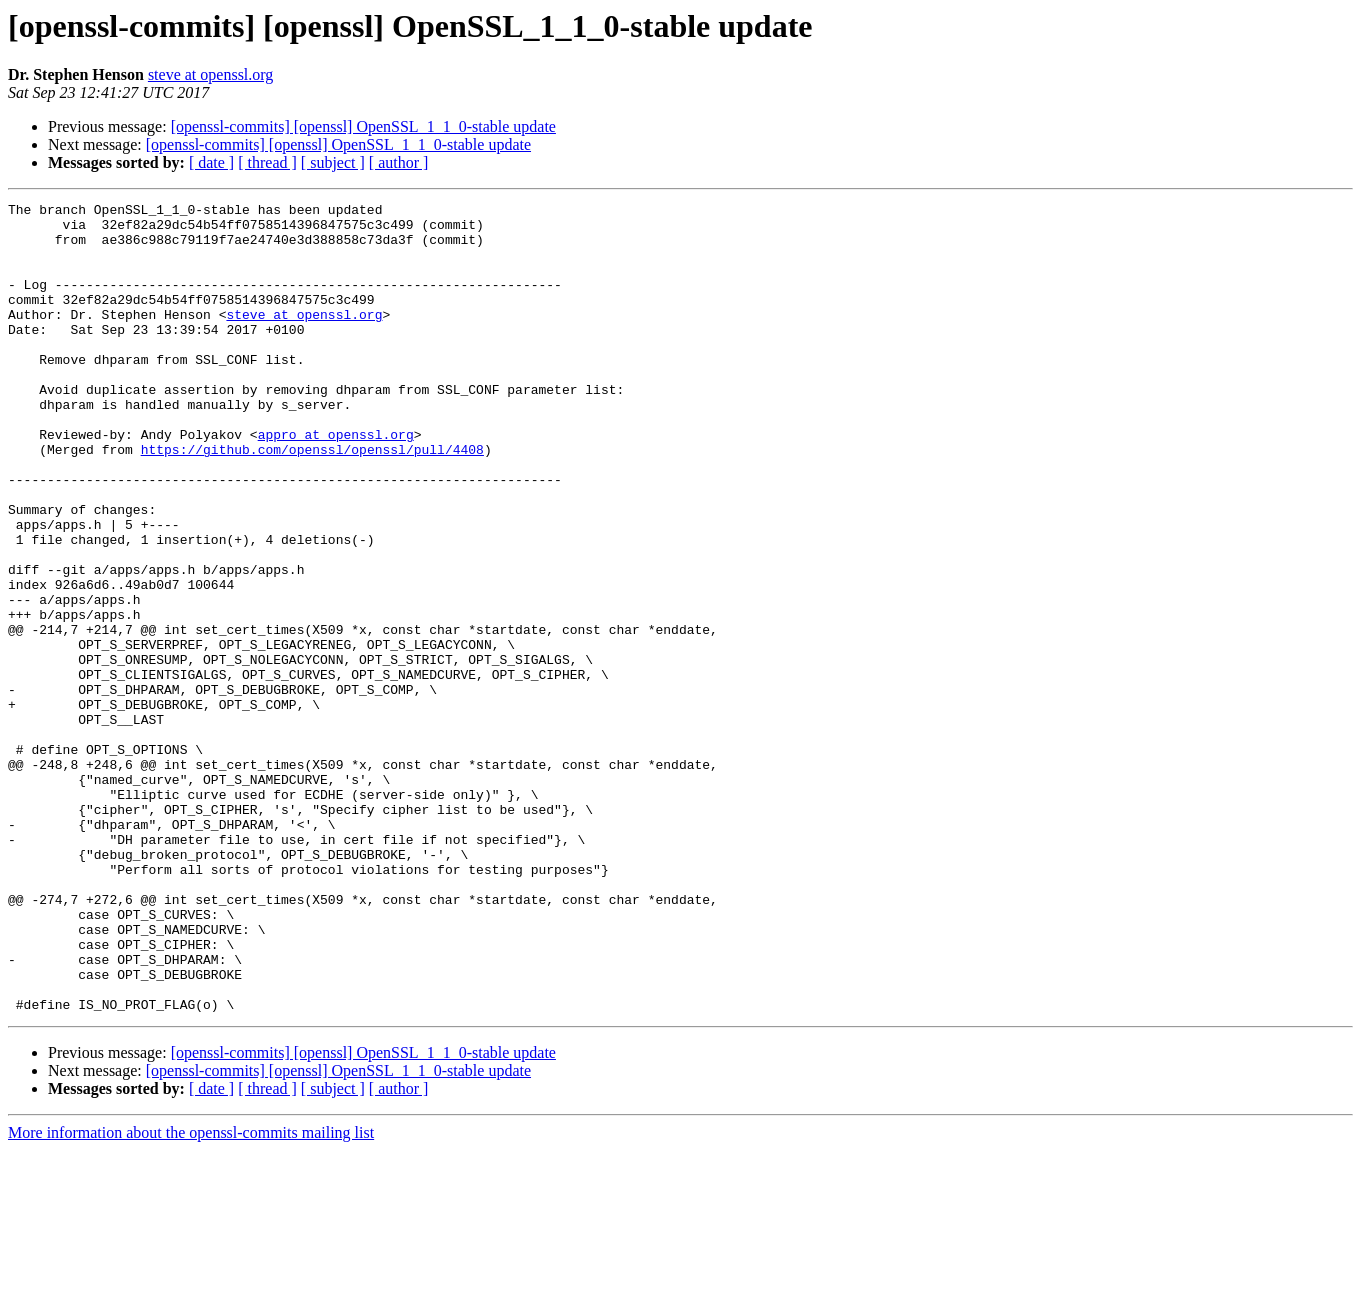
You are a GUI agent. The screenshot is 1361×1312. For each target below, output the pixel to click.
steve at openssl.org (210, 74)
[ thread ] (267, 162)
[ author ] (399, 162)
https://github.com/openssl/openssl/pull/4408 (312, 500)
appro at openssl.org (336, 482)
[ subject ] (333, 162)
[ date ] (211, 162)
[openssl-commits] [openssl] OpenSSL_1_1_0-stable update (363, 126)
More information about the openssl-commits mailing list (191, 1294)
